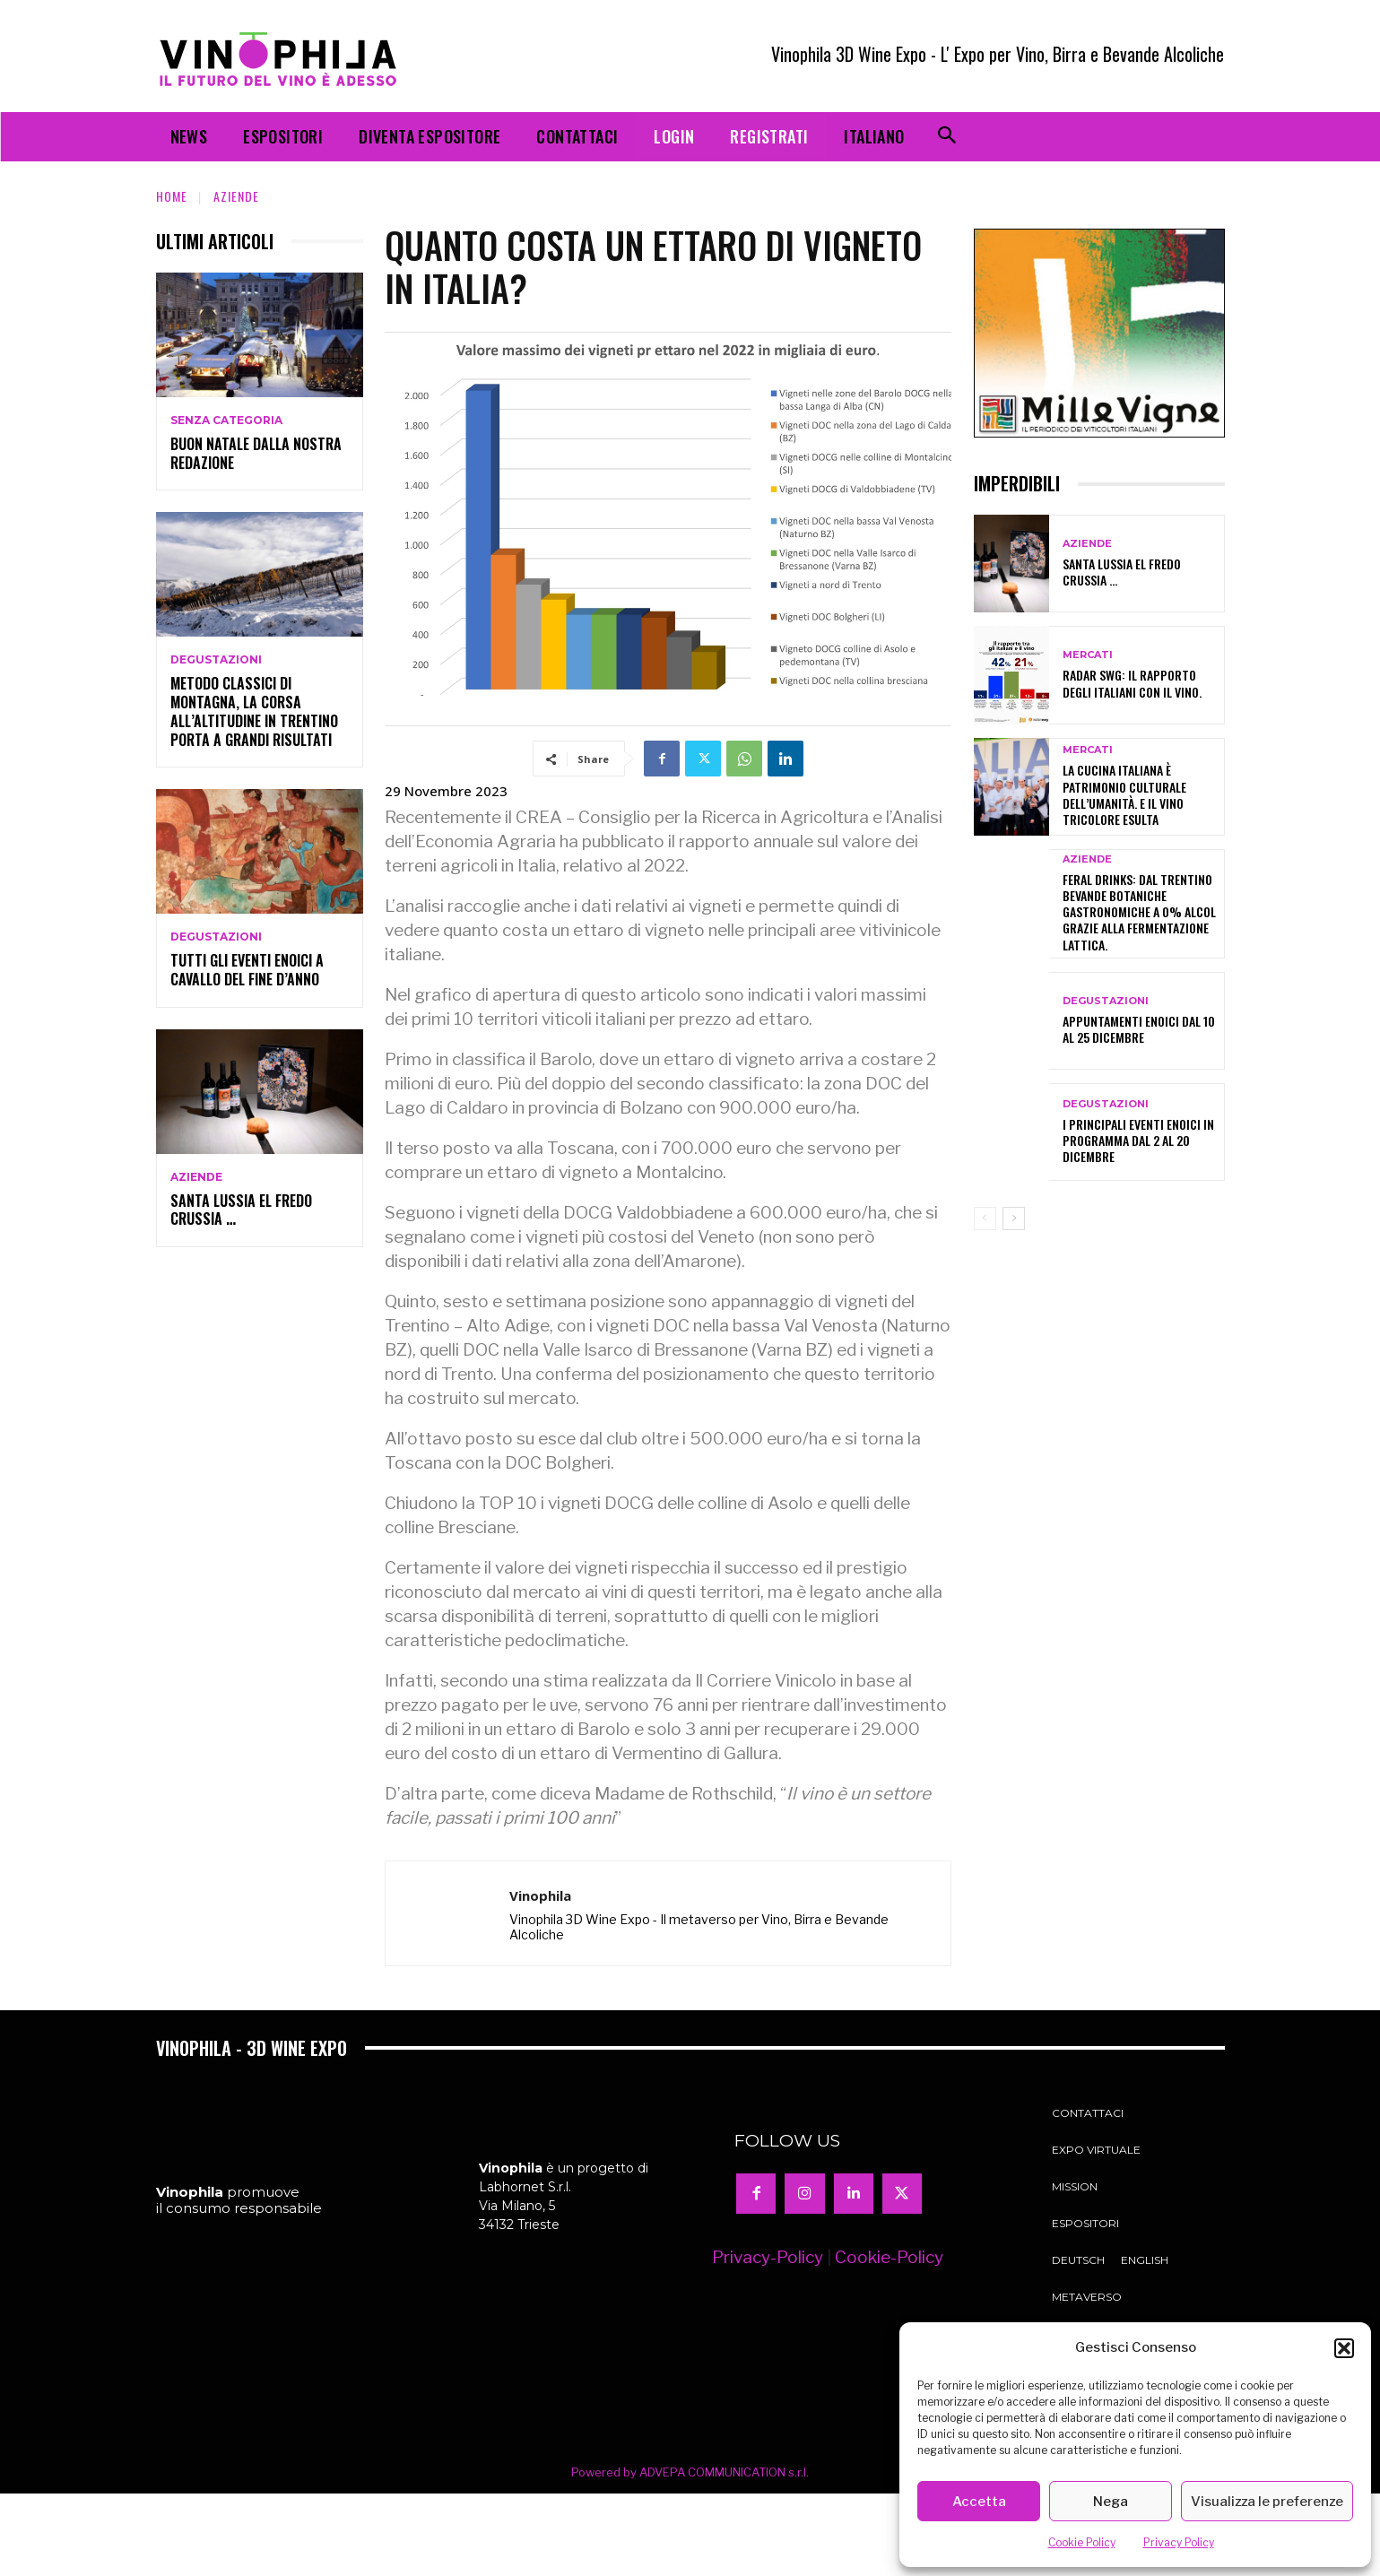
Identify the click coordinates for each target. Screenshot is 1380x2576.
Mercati (1088, 655)
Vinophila (540, 1895)
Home (171, 195)
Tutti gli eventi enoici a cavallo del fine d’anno (247, 970)
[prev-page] (985, 1218)
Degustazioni (216, 660)
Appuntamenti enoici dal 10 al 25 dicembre (1139, 1028)
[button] (1344, 2348)
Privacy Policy (1178, 2542)
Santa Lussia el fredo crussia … (241, 1210)
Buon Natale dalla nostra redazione (256, 453)
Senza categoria (226, 420)
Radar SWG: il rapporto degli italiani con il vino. (1132, 682)
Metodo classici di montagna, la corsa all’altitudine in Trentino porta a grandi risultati (254, 711)
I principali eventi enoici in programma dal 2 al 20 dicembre (1138, 1140)
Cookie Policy (1081, 2542)
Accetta (979, 2502)
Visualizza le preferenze (1267, 2502)
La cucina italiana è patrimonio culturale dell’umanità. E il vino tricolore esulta (1124, 794)
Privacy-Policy (767, 2257)
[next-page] (1013, 1218)
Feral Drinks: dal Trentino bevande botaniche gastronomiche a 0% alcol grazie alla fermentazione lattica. (1139, 912)
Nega (1110, 2502)
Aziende (236, 195)
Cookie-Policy (889, 2257)
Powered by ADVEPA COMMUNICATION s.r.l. (690, 2472)
